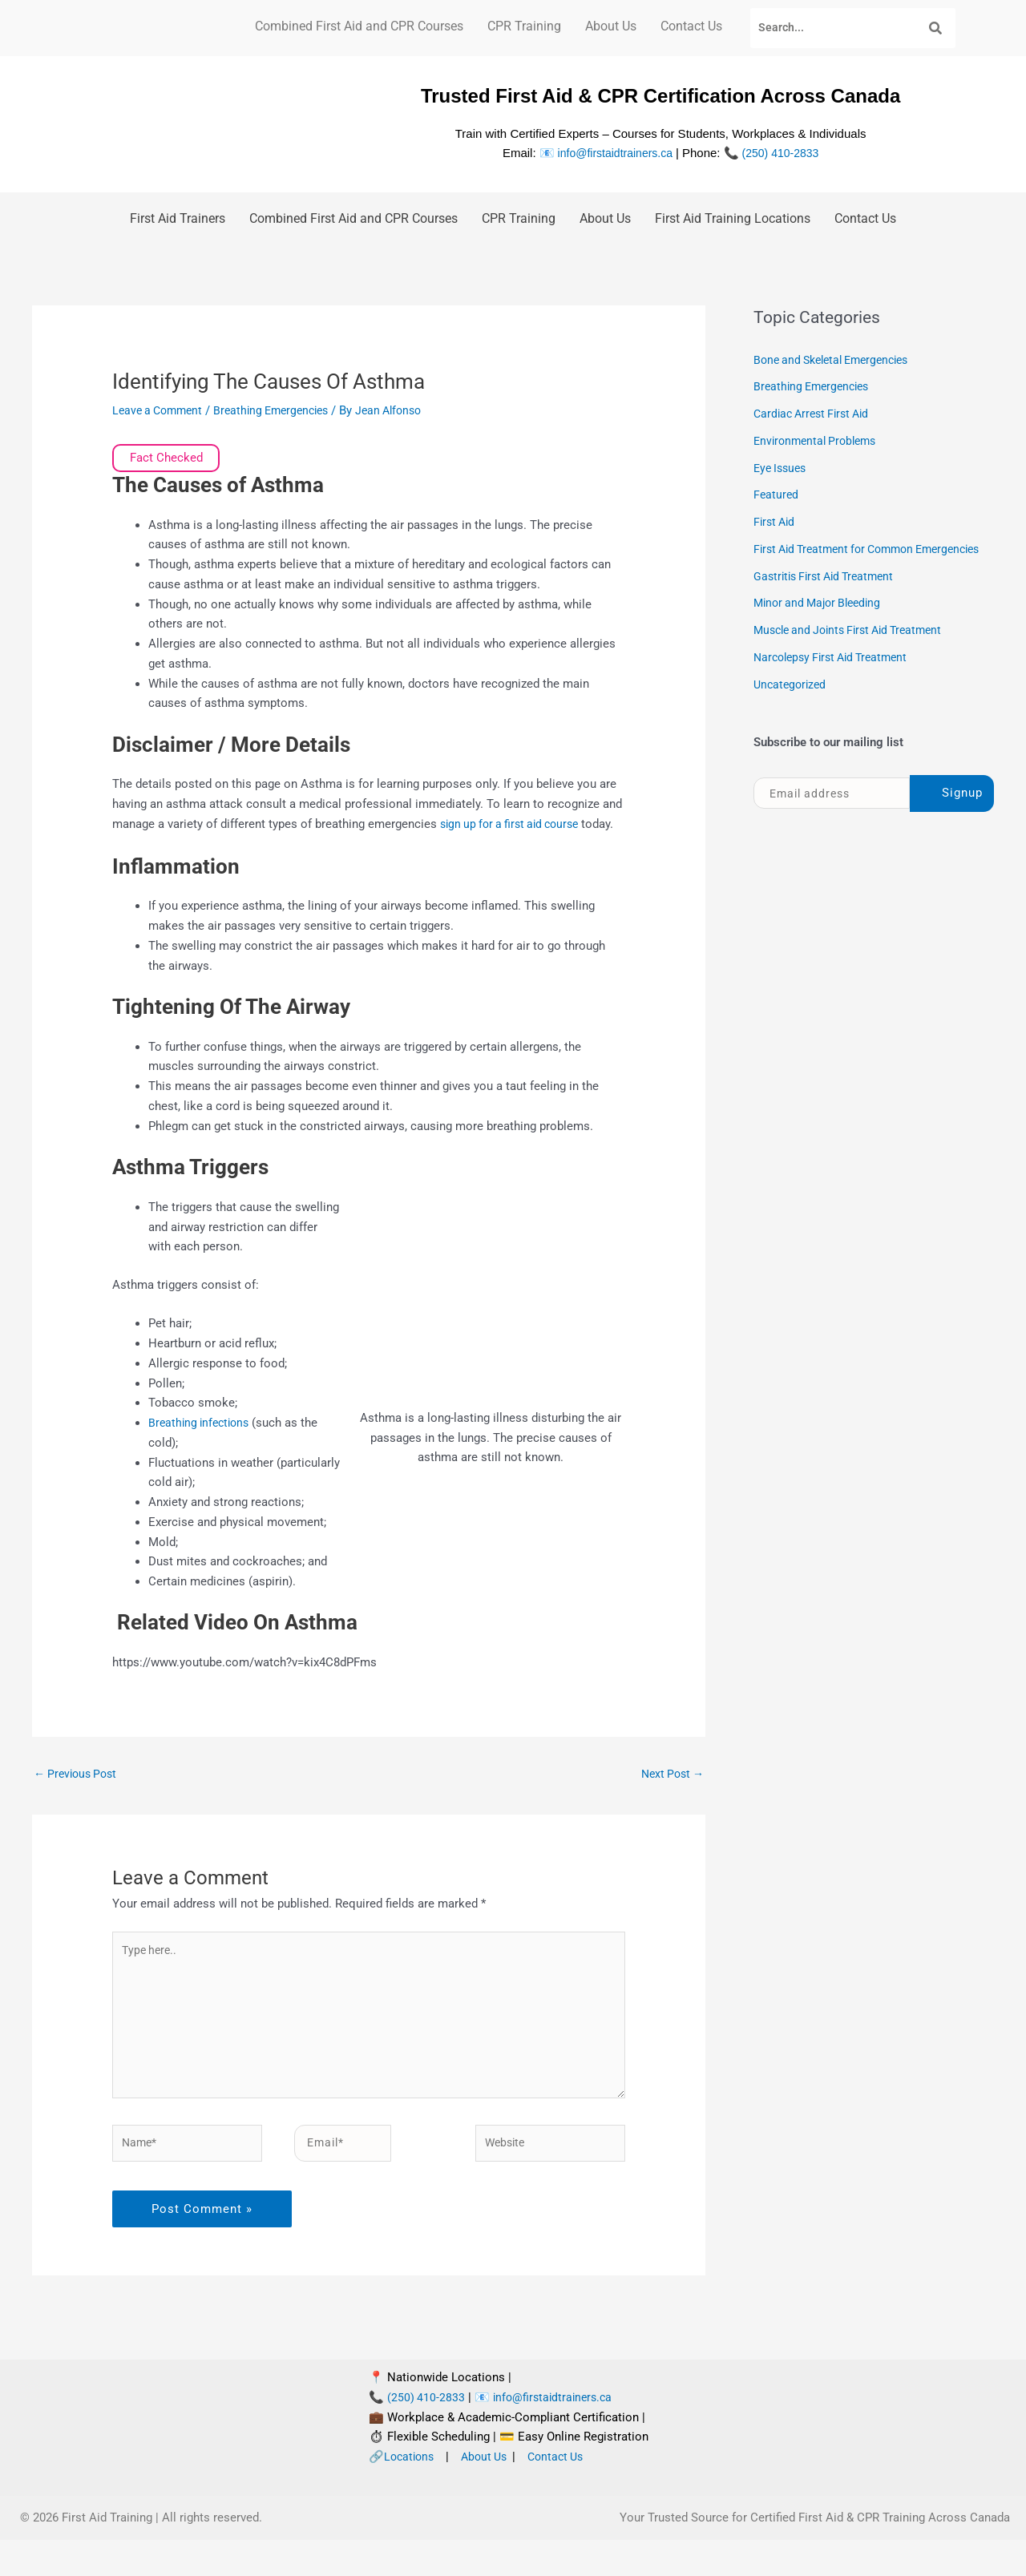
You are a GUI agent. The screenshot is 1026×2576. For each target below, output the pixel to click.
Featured (776, 494)
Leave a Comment (160, 410)
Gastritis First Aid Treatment (829, 600)
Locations (411, 2492)
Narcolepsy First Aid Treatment (836, 681)
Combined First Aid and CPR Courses (359, 26)
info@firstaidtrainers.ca (612, 152)
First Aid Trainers (177, 218)
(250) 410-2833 (783, 152)
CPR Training (524, 26)
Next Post (670, 1794)
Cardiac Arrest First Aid (816, 413)
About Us (610, 26)
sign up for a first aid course (515, 824)
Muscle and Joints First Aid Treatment (855, 654)
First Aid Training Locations (732, 218)
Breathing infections (202, 1442)
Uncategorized (791, 708)
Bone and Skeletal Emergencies (838, 360)
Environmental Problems (819, 441)
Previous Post (78, 1794)
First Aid (775, 522)
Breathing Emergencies (282, 410)
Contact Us (691, 26)
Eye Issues (782, 468)
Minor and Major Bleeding (822, 627)
